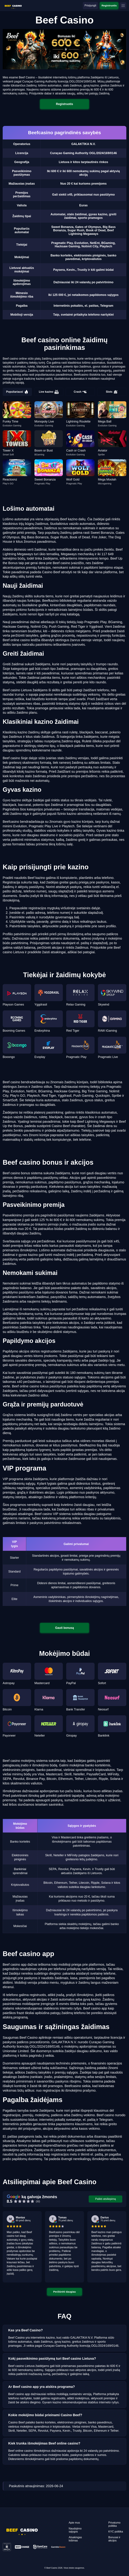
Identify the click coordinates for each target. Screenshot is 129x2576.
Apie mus (74, 2522)
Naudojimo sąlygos (75, 2530)
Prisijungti (90, 5)
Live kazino (49, 392)
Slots (112, 392)
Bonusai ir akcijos (114, 2539)
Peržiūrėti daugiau (64, 2291)
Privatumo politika (114, 2524)
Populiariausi (17, 392)
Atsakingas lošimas (75, 2539)
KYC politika (115, 2531)
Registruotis (109, 5)
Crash (80, 392)
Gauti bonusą (64, 1627)
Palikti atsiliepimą (105, 2198)
